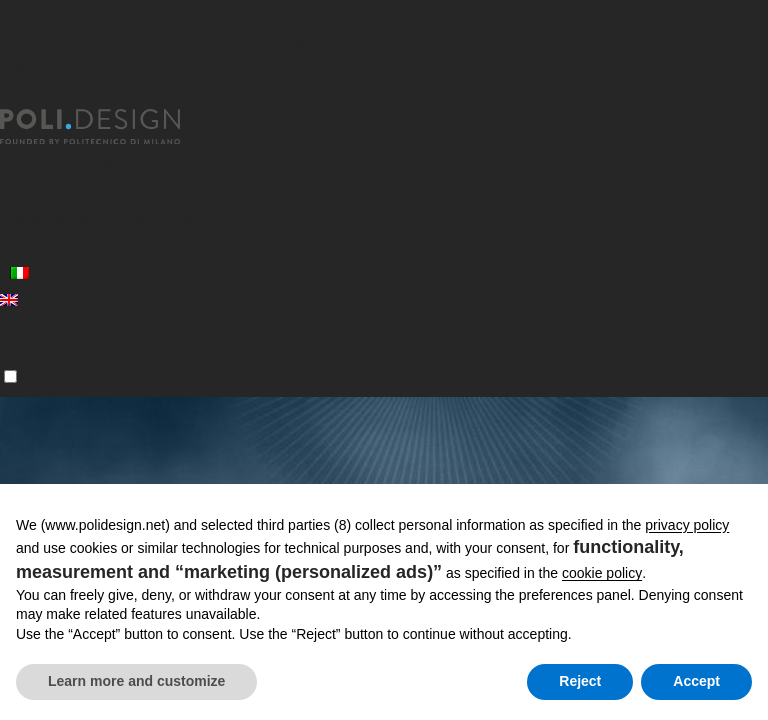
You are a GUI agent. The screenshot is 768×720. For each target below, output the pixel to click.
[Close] (12, 97)
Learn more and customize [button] (136, 681)
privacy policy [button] (687, 525)
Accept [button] (696, 681)
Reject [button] (580, 681)
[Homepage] (108, 127)
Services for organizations (103, 218)
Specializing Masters (82, 164)
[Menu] (10, 376)
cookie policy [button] (602, 573)
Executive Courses (74, 191)
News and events (69, 245)
